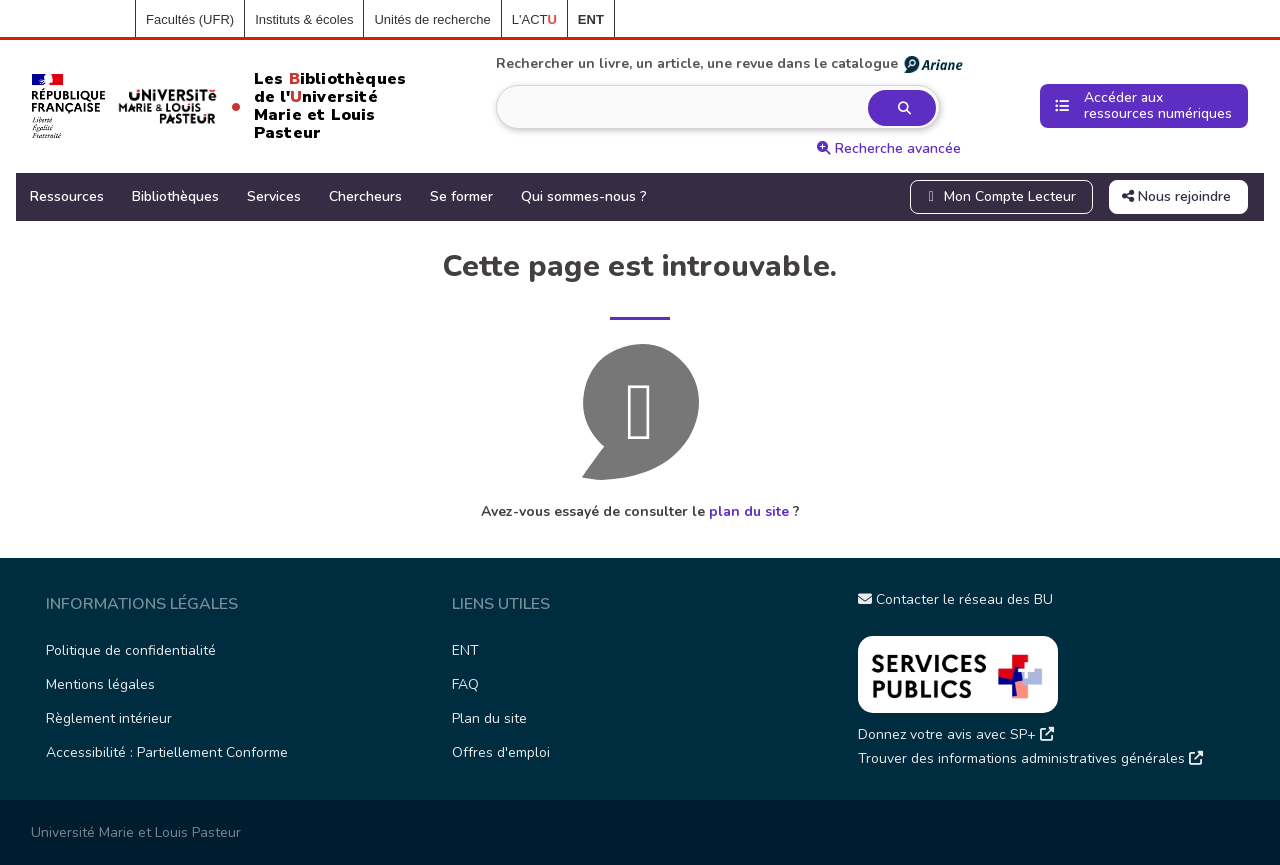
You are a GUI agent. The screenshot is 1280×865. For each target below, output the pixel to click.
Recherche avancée (889, 148)
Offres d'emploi (501, 752)
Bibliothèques (175, 196)
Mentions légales (100, 684)
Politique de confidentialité (131, 650)
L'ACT (534, 19)
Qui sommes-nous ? (584, 196)
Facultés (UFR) (190, 19)
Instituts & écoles (304, 19)
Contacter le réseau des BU (955, 599)
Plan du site (489, 718)
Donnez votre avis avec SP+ (956, 734)
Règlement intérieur (109, 718)
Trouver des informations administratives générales (1030, 758)
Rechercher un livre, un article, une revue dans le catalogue (730, 64)
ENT (465, 650)
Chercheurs (365, 196)
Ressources (67, 196)
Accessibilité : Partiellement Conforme (167, 752)
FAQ (465, 684)
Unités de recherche (432, 19)
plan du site (749, 511)
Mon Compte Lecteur (1000, 196)
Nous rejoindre (1176, 196)
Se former (461, 196)
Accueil (103, 20)
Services (274, 196)
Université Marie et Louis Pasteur (136, 832)
